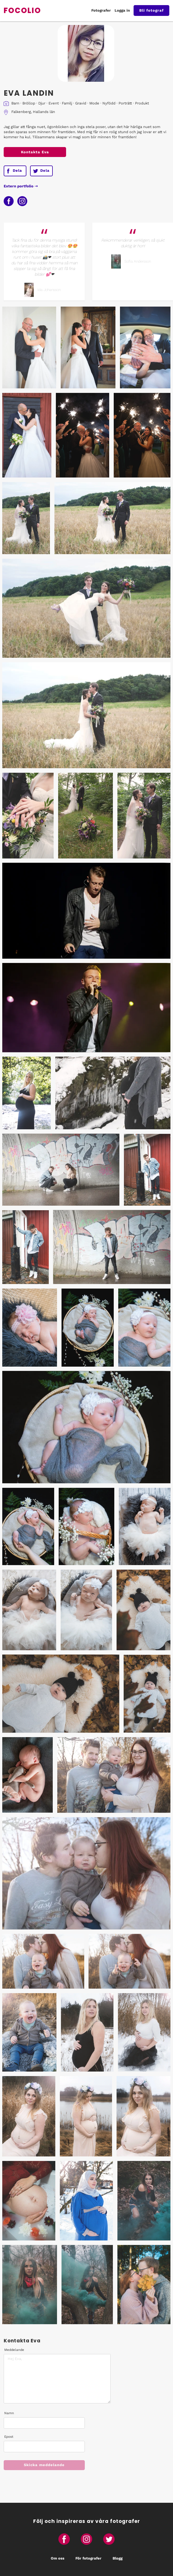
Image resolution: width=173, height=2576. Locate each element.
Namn (9, 2413)
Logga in (122, 10)
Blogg (118, 2558)
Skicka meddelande (44, 2465)
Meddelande (14, 2350)
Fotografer (101, 10)
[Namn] (44, 2423)
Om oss (57, 2558)
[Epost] (44, 2446)
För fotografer (88, 2558)
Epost (8, 2437)
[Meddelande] (57, 2378)
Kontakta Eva (35, 152)
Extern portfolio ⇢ (21, 186)
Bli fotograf (151, 10)
